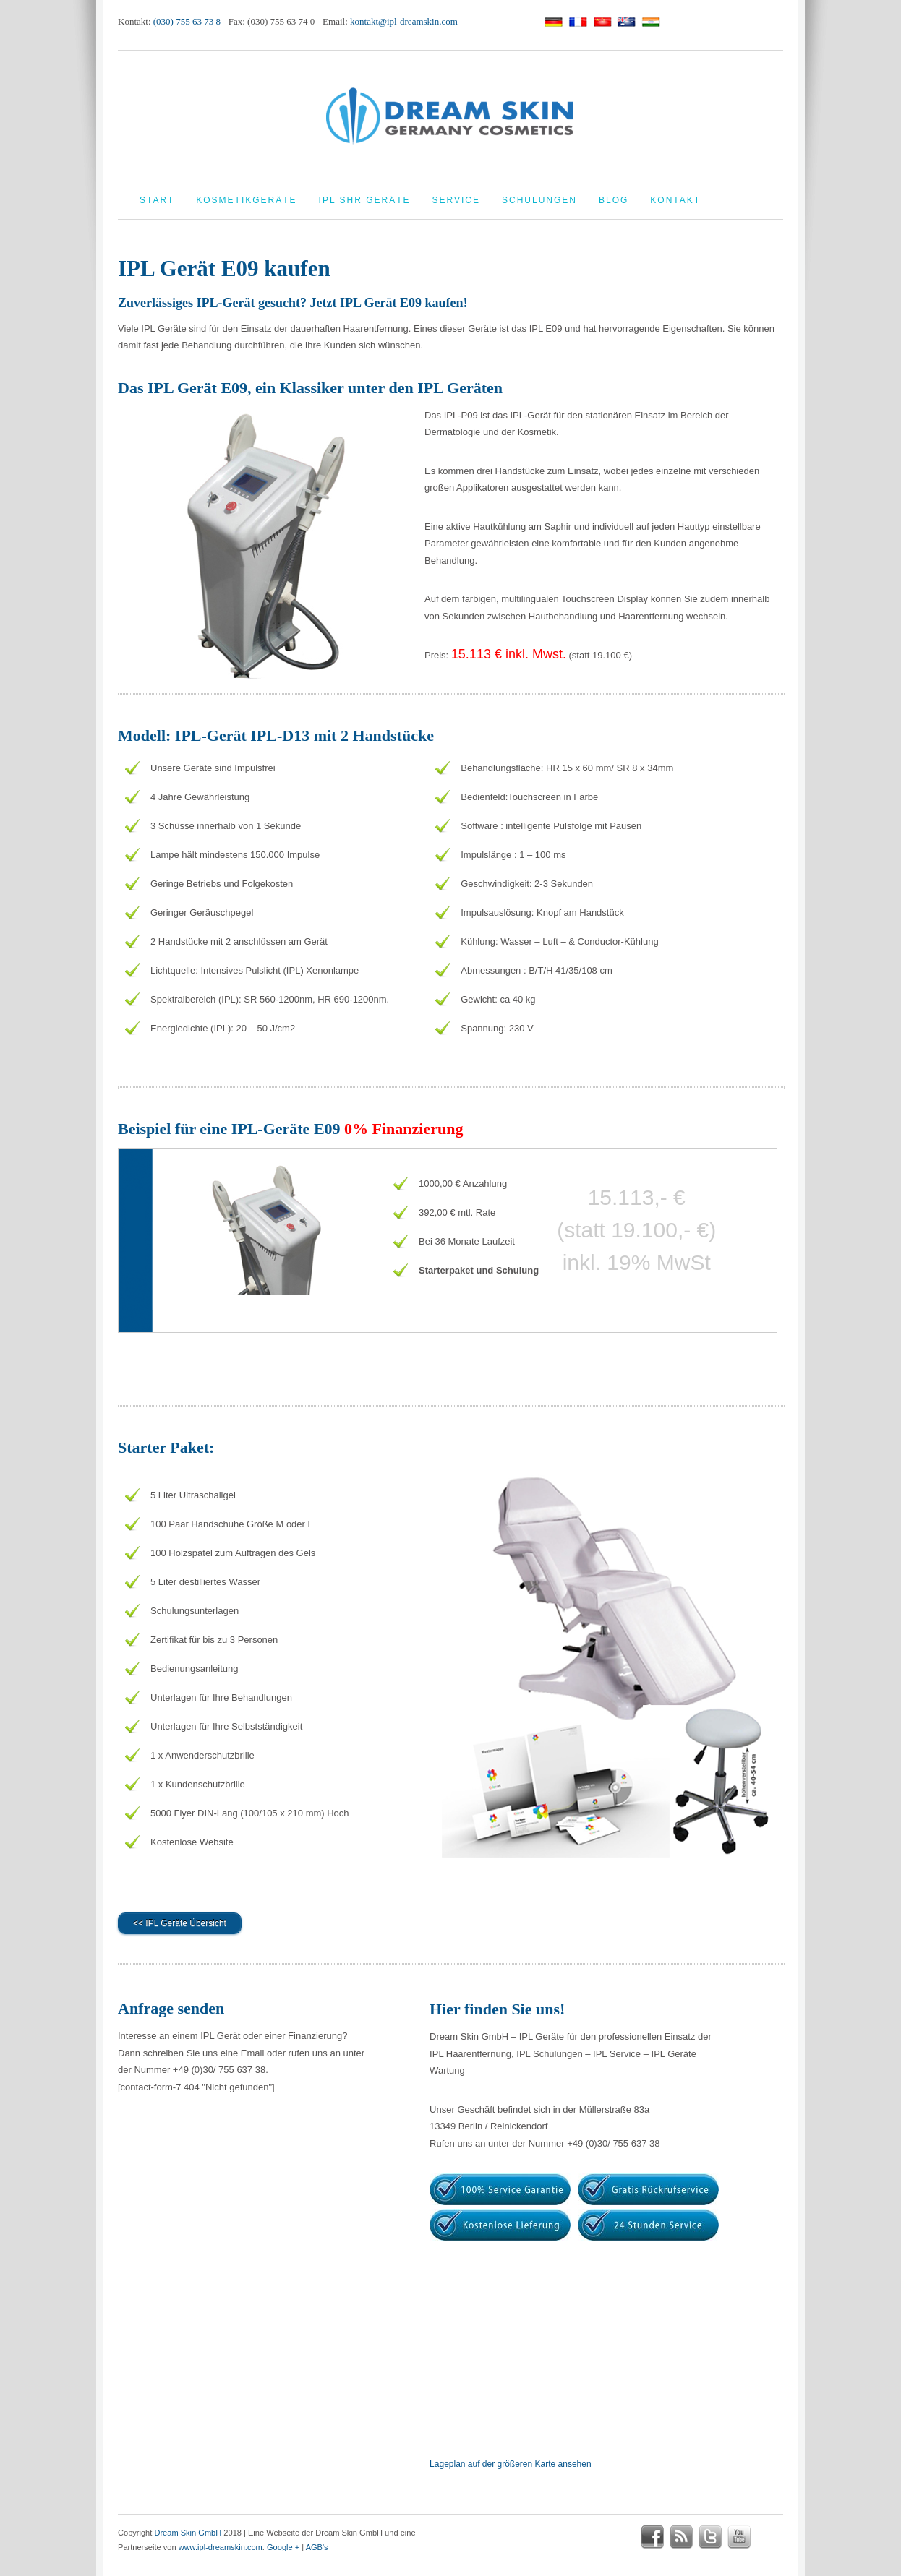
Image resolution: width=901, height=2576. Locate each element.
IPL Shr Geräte (365, 200)
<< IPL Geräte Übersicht (179, 1923)
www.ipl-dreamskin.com (220, 2547)
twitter (710, 2537)
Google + (283, 2547)
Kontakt (675, 200)
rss (681, 2537)
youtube (739, 2537)
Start (157, 200)
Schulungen (539, 200)
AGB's (317, 2547)
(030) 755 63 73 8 (187, 21)
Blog (613, 200)
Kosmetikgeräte (246, 200)
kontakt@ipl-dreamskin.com (404, 21)
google (768, 2537)
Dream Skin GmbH (187, 2532)
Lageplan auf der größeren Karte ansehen (511, 2464)
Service (456, 200)
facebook (652, 2537)
